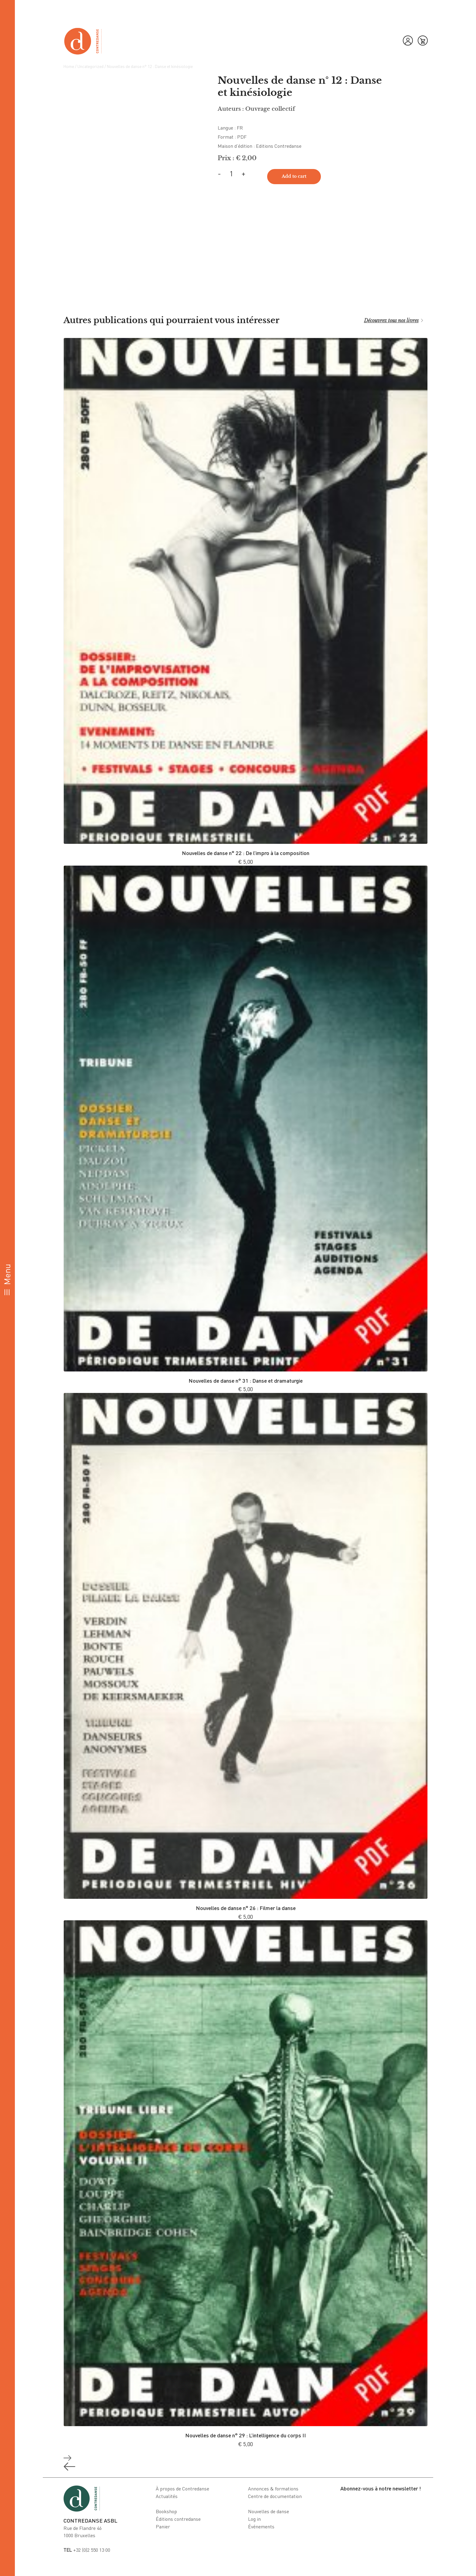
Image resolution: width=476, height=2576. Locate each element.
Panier (163, 2527)
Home (68, 66)
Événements (261, 2527)
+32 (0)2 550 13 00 (86, 2550)
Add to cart (294, 176)
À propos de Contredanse (182, 2489)
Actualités (167, 2496)
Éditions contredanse (178, 2519)
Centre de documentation (275, 2496)
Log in (254, 2519)
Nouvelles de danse (268, 2511)
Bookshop (166, 2511)
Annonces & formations (273, 2489)
